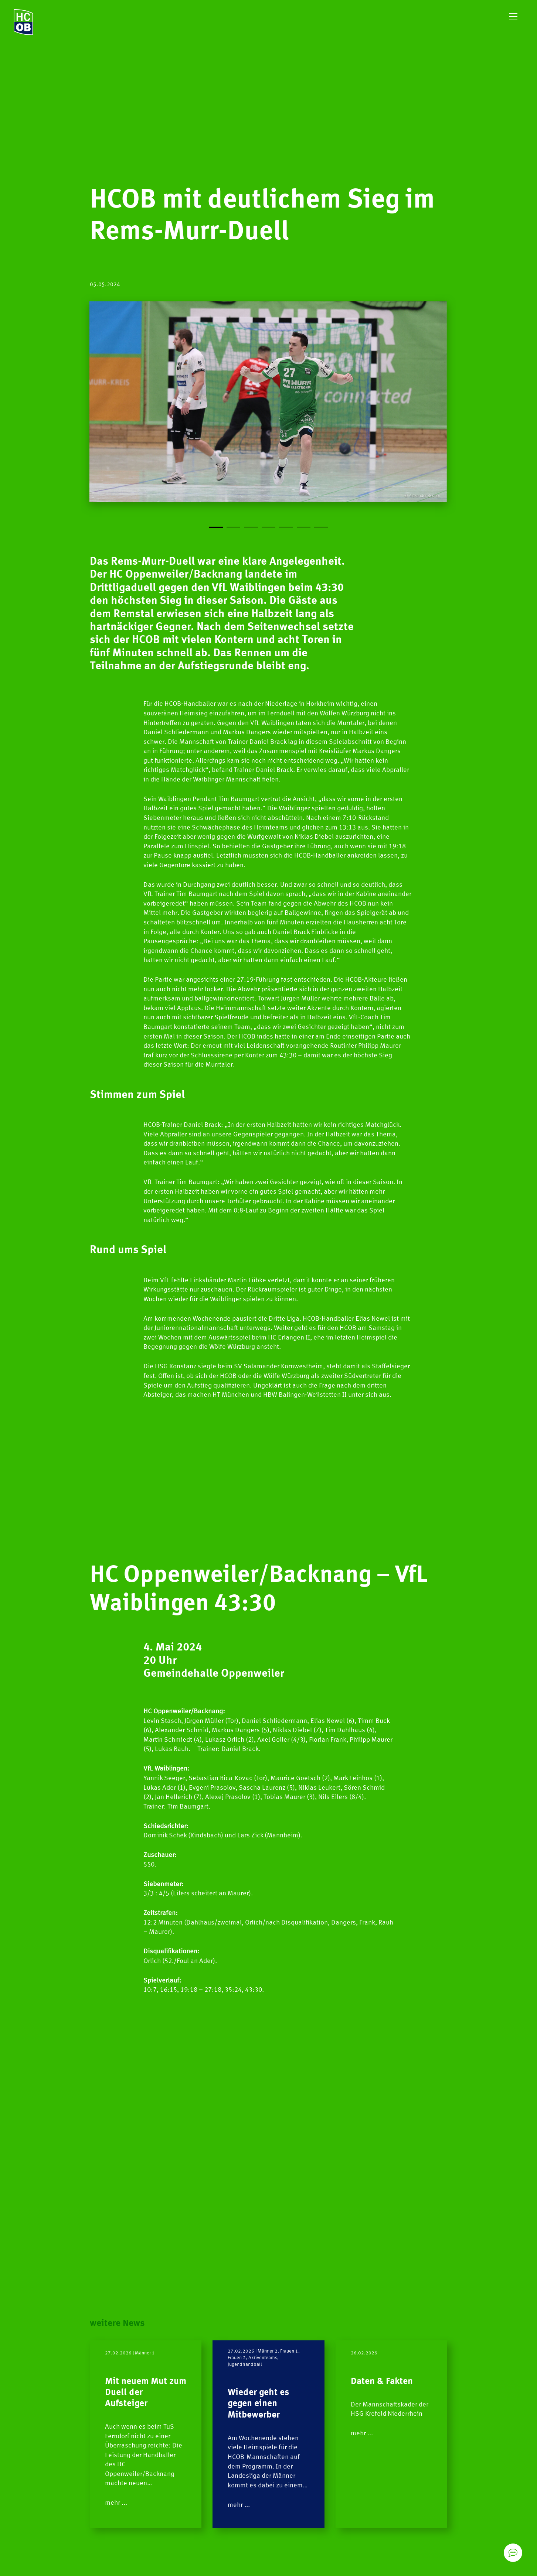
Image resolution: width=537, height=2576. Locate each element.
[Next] (358, 416)
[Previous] (179, 416)
